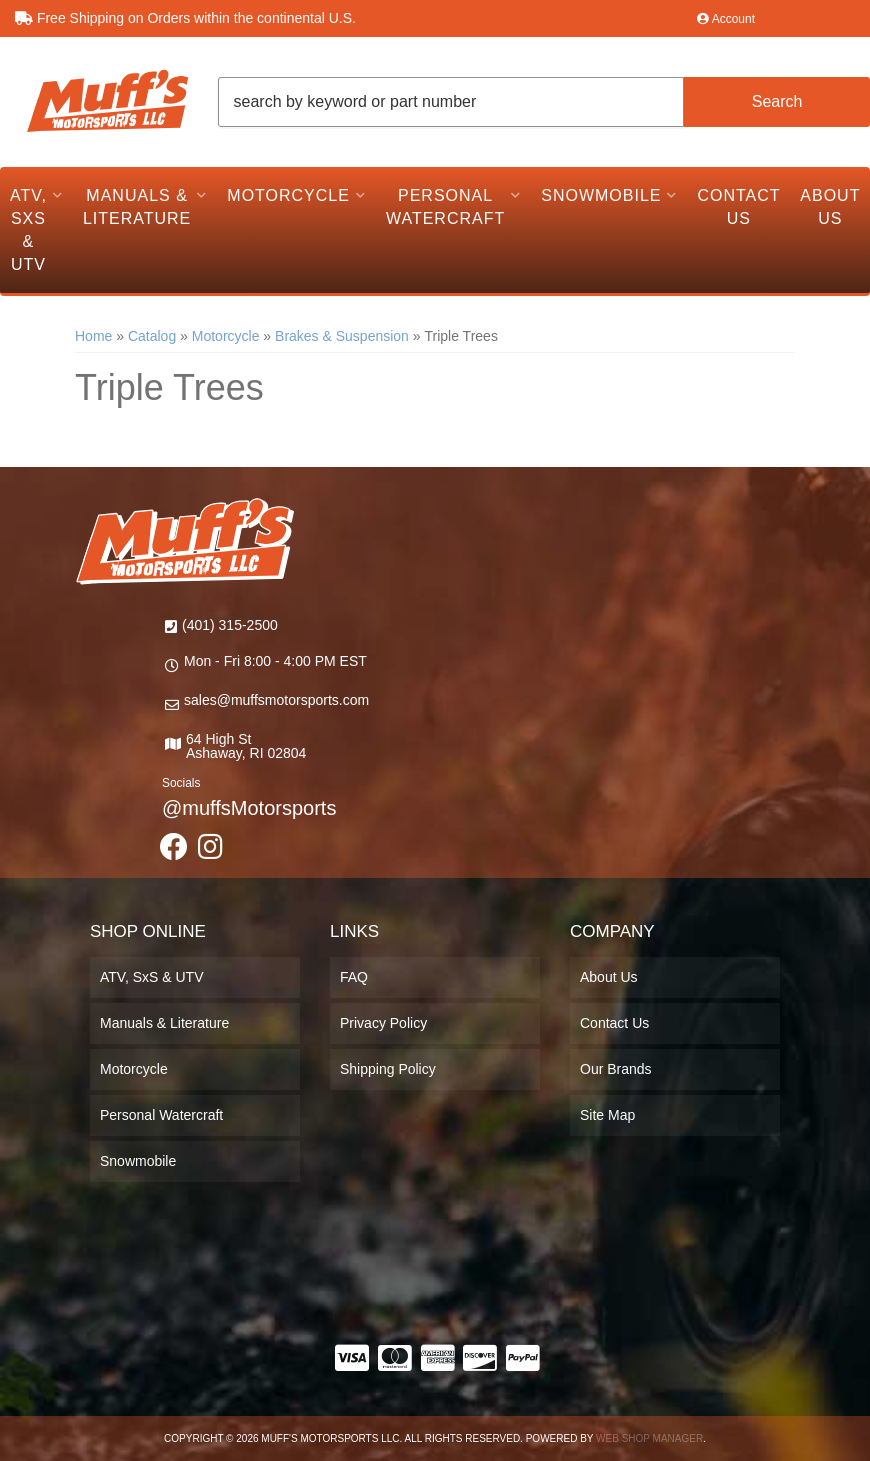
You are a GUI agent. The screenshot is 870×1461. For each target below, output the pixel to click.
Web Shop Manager (649, 1438)
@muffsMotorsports (249, 808)
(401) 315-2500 (230, 625)
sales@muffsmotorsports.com (276, 700)
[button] (544, 102)
